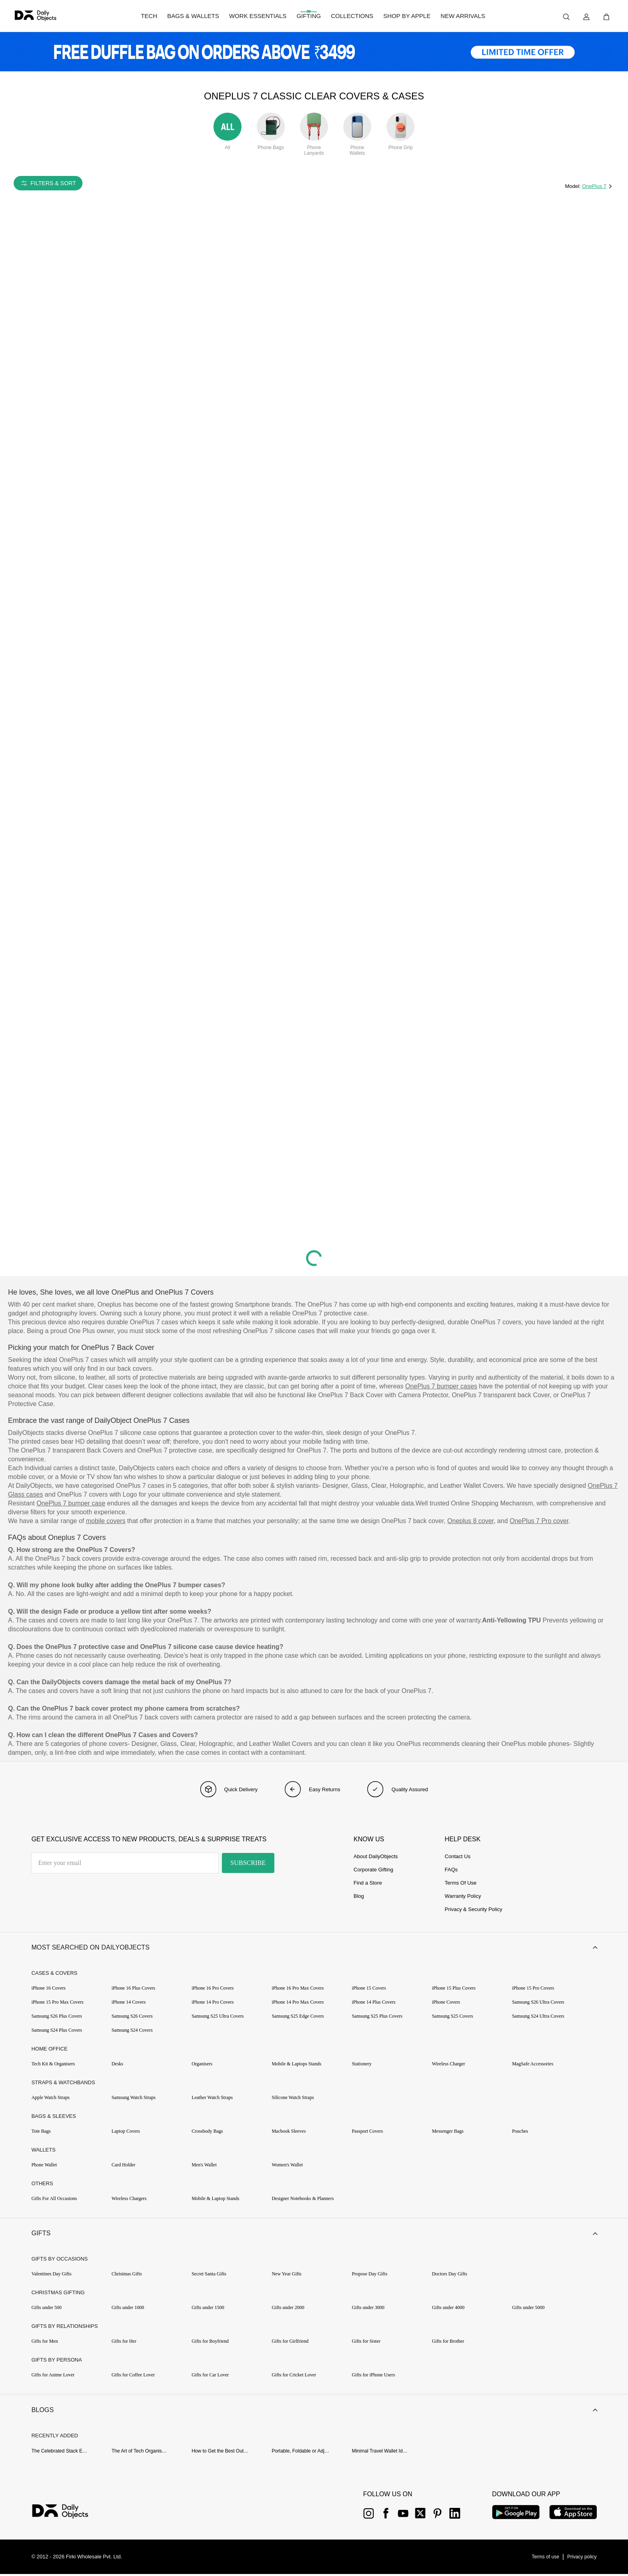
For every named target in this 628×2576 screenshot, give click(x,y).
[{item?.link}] (67, 2514)
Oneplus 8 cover (470, 1520)
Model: (573, 186)
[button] (314, 1948)
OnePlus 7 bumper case (70, 1503)
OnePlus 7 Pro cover (539, 1520)
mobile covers (105, 1520)
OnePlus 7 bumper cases (441, 1386)
